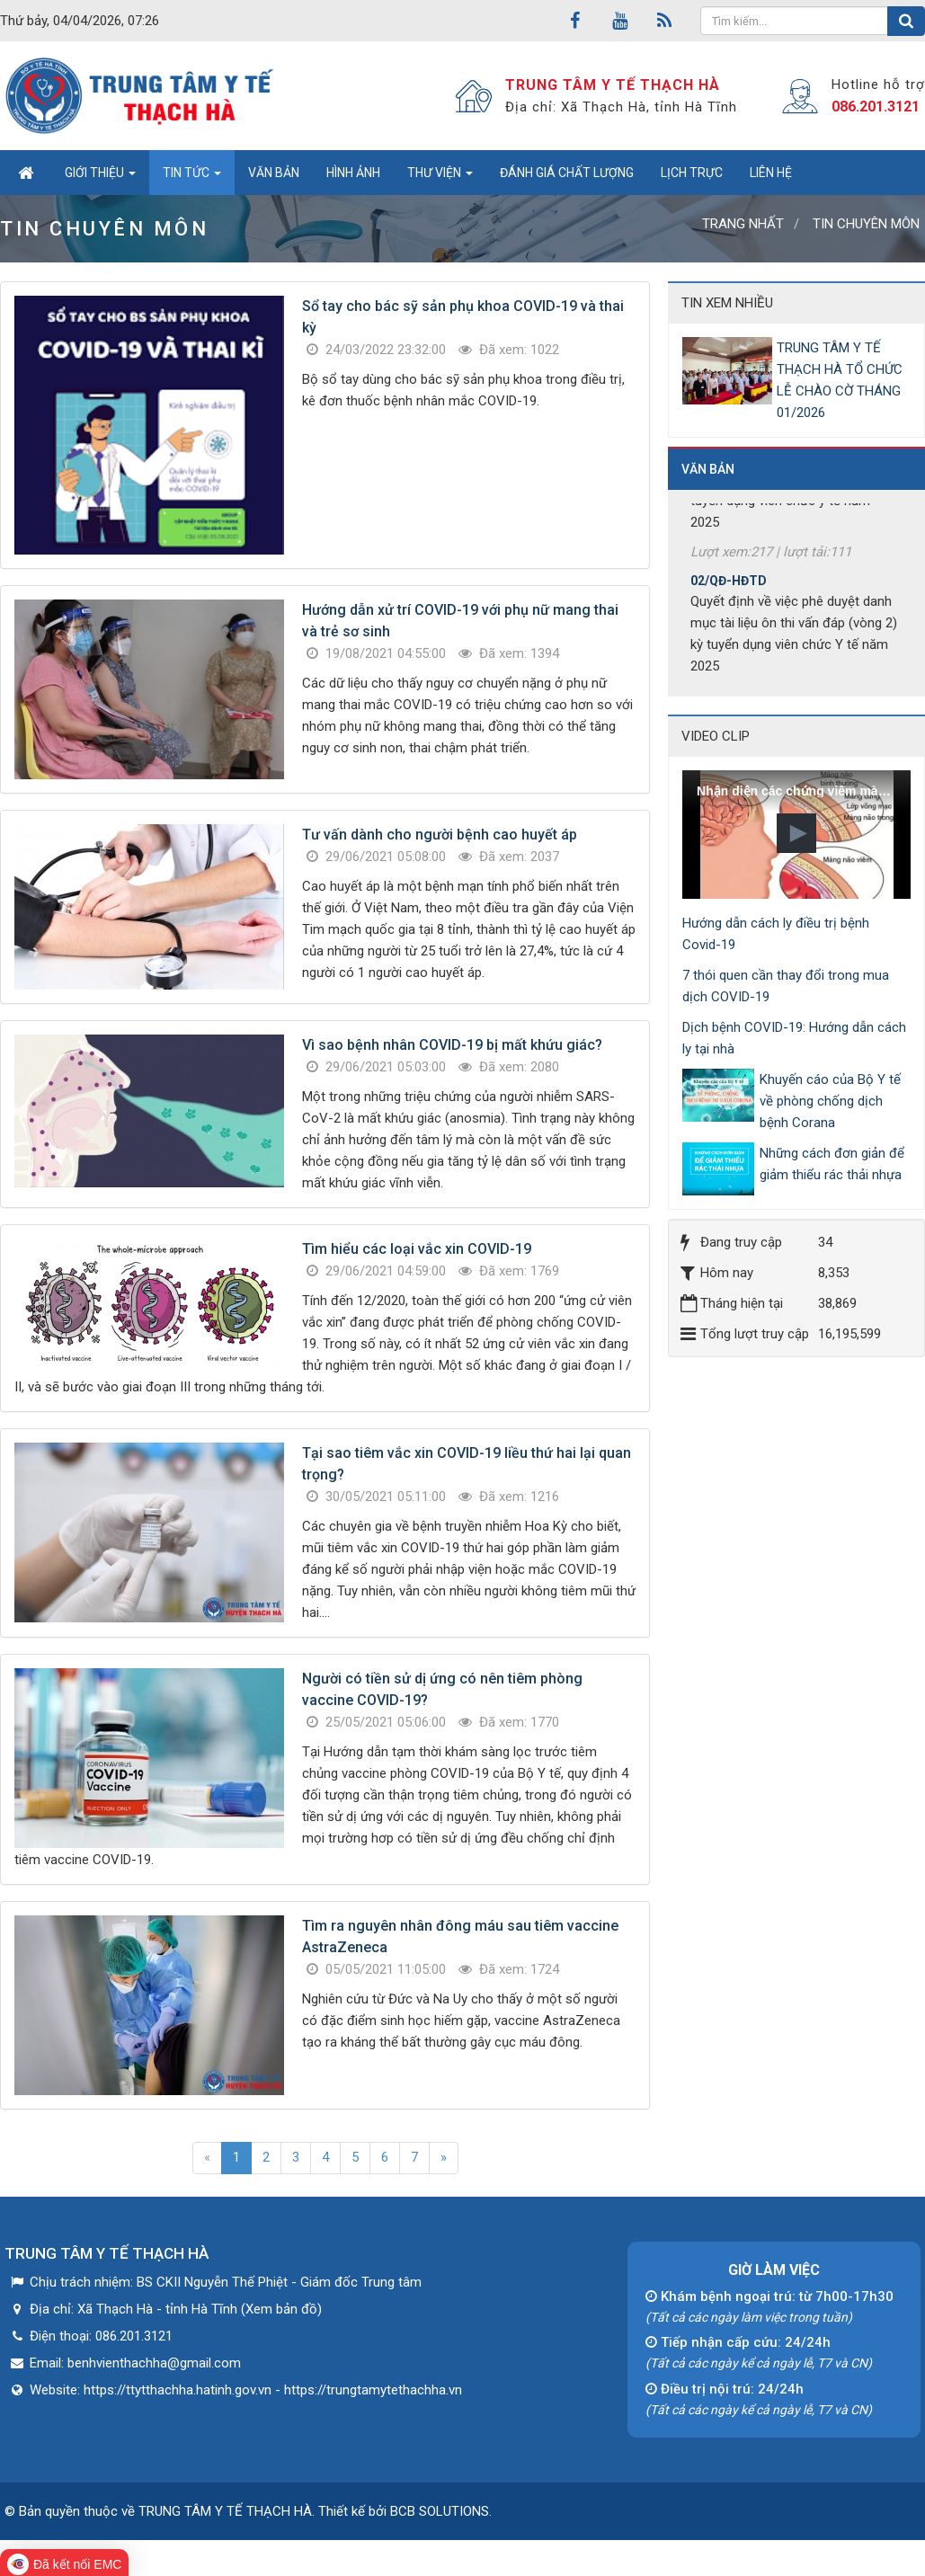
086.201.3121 (876, 106)
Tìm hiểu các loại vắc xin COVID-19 (416, 1248)
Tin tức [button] (192, 178)
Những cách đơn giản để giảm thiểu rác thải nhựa (832, 1164)
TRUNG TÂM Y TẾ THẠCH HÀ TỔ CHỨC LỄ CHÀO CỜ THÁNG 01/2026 (840, 380)
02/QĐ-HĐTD (728, 590)
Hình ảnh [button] (353, 172)
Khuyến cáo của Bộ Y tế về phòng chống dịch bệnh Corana (830, 1101)
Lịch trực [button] (692, 172)
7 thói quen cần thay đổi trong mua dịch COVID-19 (785, 986)
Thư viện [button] (440, 178)
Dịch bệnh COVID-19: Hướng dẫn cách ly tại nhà (794, 1038)
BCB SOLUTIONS (439, 2511)
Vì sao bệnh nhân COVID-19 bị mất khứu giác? (452, 1044)
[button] (796, 833)
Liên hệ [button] (771, 172)
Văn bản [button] (273, 172)
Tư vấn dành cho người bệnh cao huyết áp (439, 834)
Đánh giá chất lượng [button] (567, 172)
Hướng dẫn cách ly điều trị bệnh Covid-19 (775, 934)
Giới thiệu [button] (100, 178)
